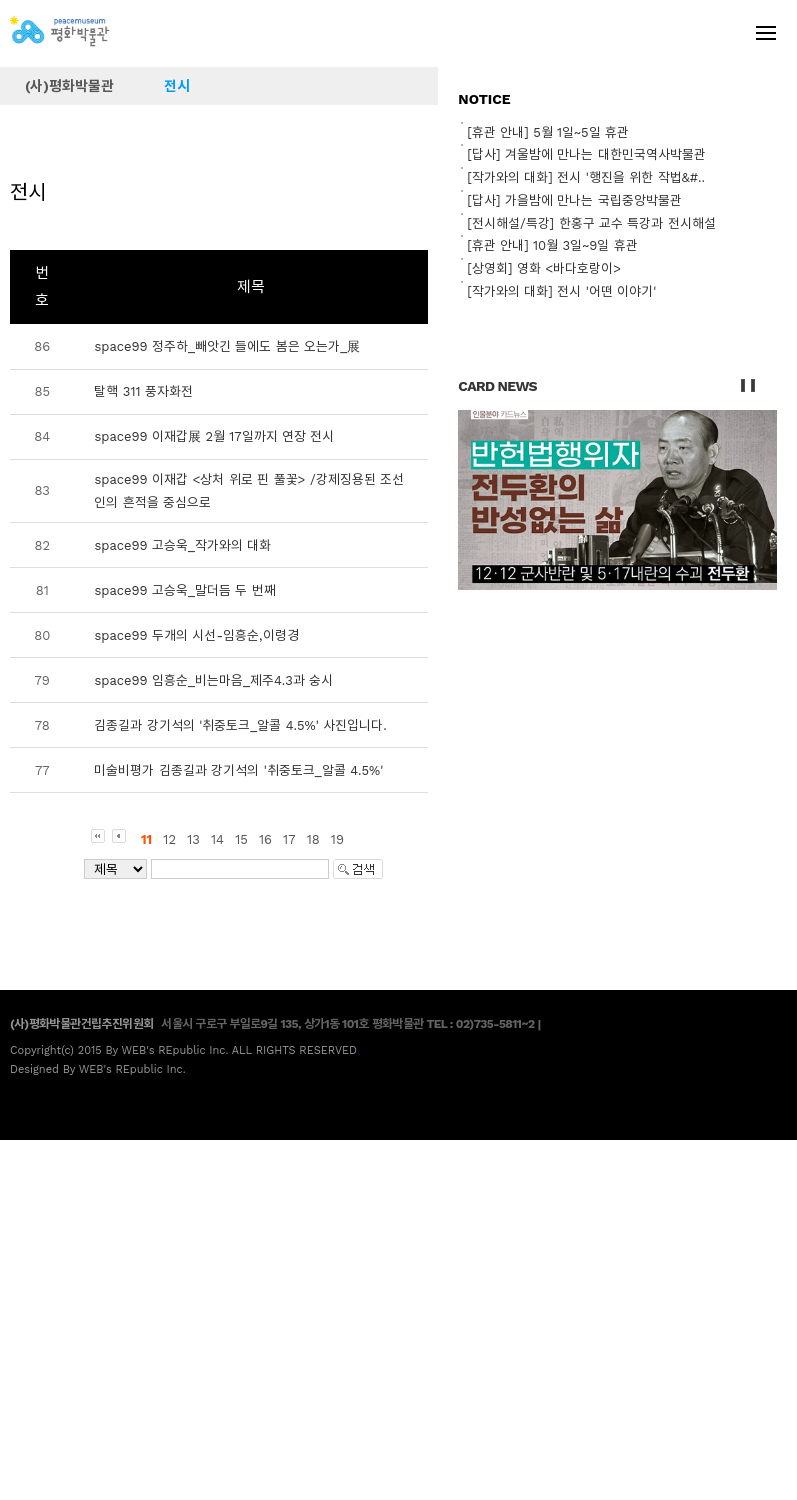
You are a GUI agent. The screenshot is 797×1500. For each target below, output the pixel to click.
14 (217, 839)
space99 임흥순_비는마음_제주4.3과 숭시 (213, 680)
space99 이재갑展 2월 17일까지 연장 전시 (214, 436)
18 (313, 839)
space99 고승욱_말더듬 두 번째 (185, 590)
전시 (177, 86)
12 (169, 839)
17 (289, 839)
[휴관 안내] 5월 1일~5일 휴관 (548, 132)
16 (265, 839)
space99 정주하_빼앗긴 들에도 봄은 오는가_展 (227, 346)
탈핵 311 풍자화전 (143, 391)
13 (193, 839)
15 (241, 839)
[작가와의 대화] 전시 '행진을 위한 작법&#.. (586, 177)
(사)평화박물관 (69, 86)
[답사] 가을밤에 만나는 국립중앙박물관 (574, 200)
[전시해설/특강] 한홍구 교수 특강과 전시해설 (591, 223)
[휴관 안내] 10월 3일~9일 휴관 (552, 245)
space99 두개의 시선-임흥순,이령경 (196, 635)
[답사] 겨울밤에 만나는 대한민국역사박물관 (586, 154)
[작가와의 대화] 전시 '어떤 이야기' (561, 291)
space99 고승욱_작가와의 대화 (182, 545)
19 (337, 839)
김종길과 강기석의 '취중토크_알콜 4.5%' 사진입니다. (240, 725)
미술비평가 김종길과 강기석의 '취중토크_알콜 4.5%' (238, 770)
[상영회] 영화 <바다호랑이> (544, 268)
